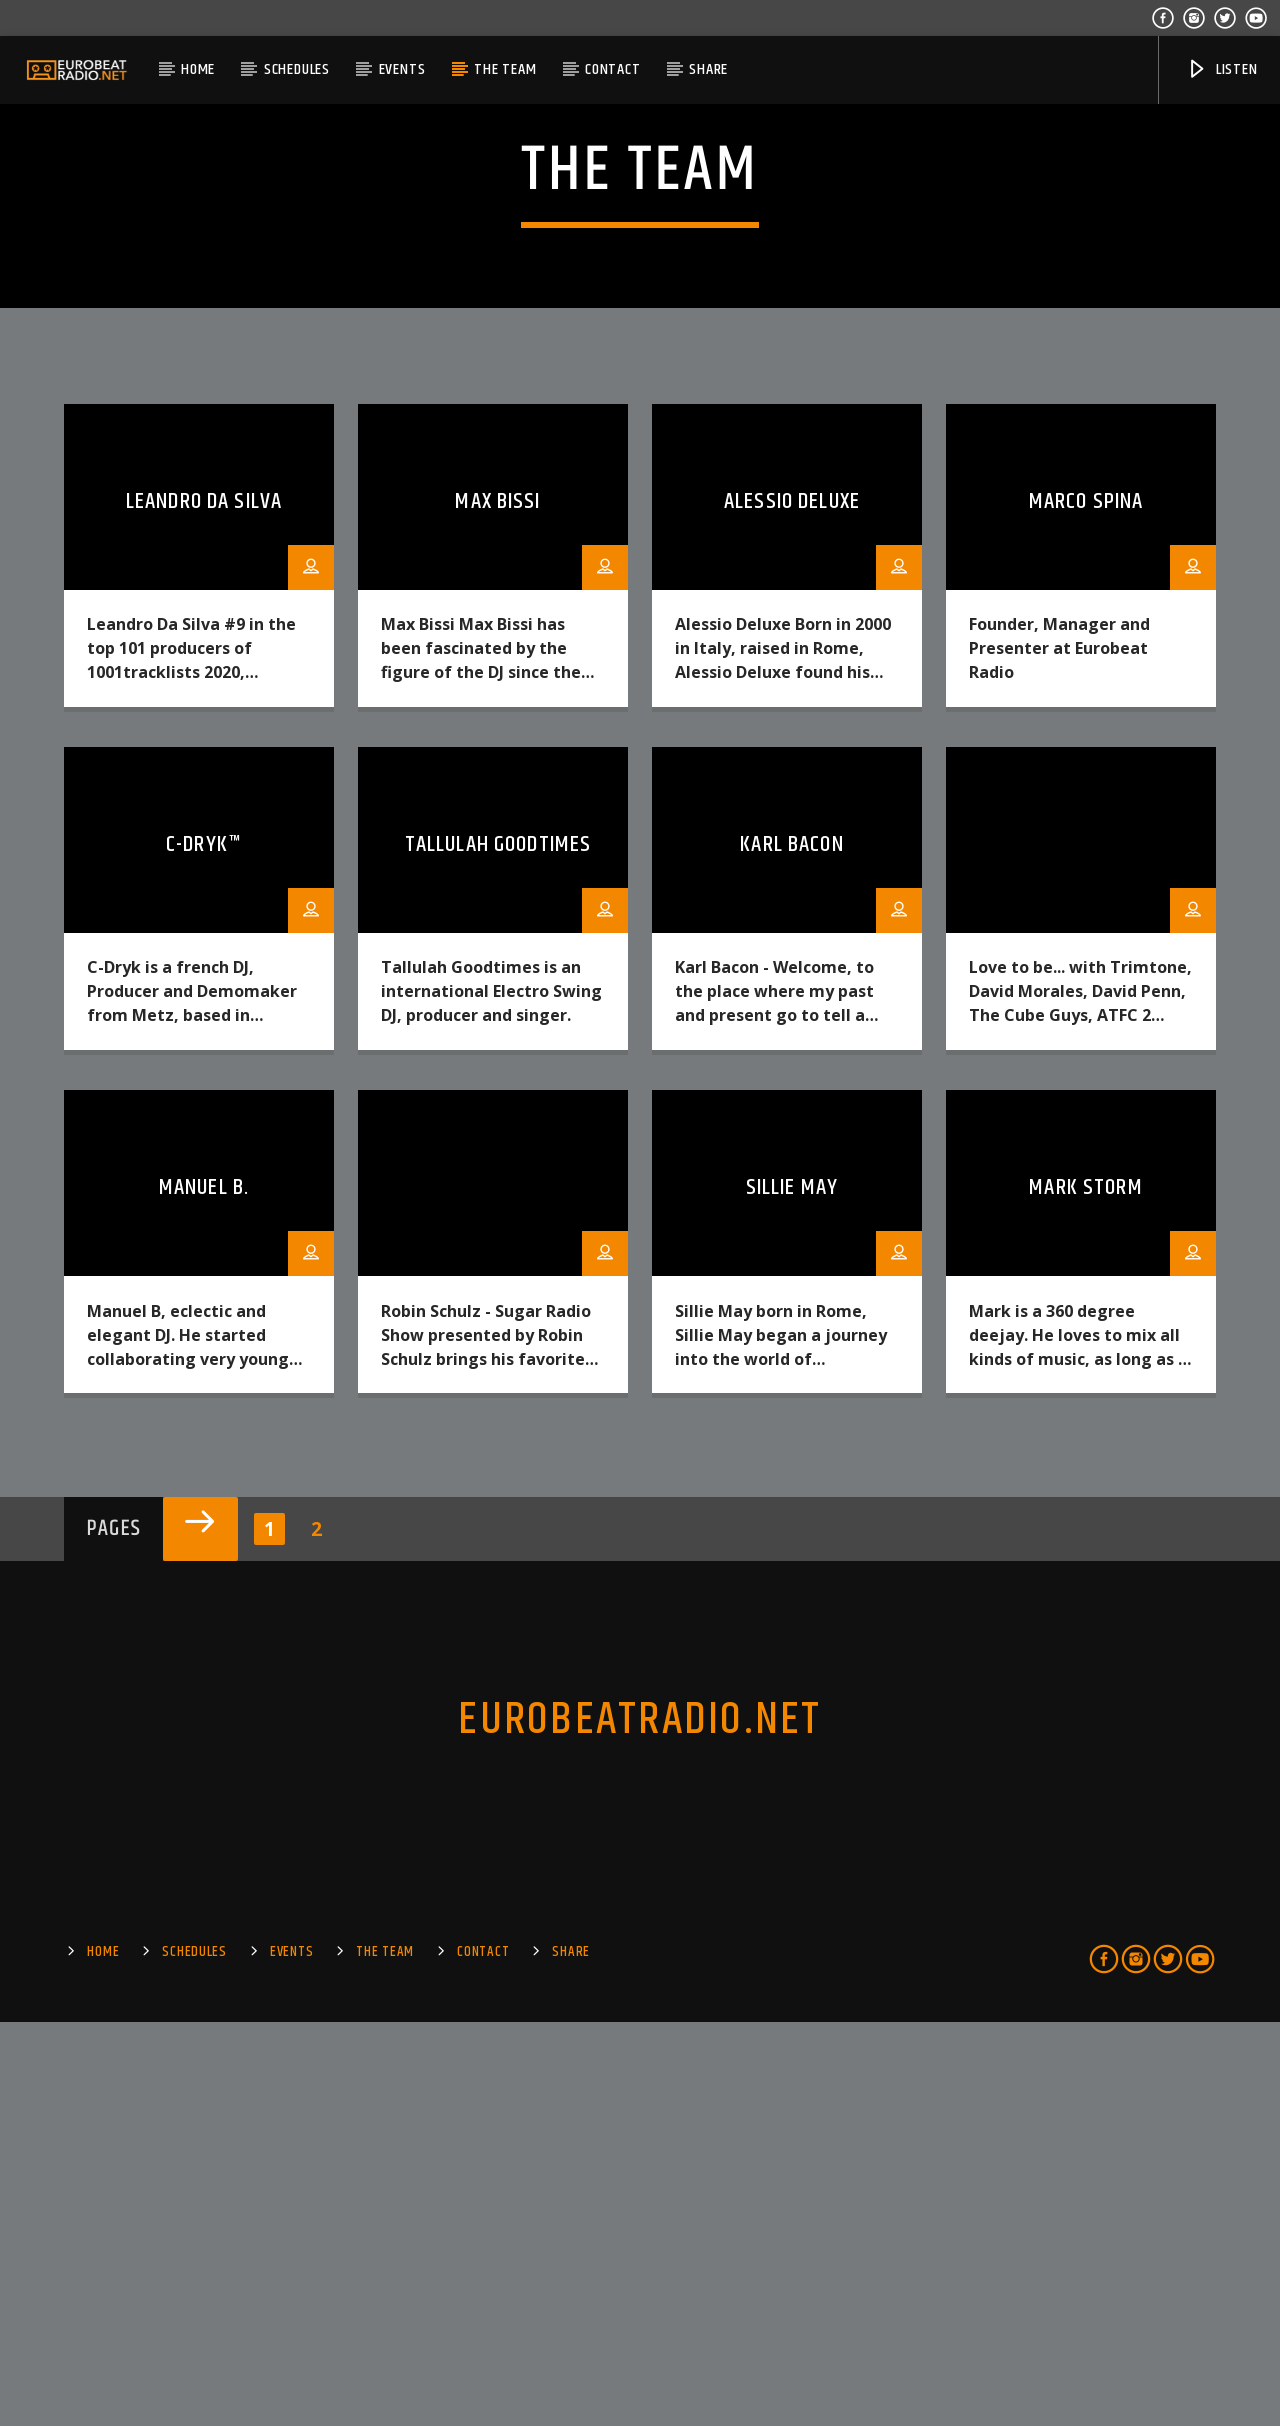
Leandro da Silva (204, 905)
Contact (613, 69)
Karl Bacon (791, 1248)
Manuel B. (204, 1591)
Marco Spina (1086, 905)
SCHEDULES (297, 69)
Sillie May (792, 1591)
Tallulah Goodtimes (498, 1248)
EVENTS (402, 69)
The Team (505, 69)
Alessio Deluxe (792, 905)
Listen (1222, 69)
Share (708, 69)
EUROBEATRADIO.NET (639, 2124)
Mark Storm (1085, 1591)
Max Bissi (497, 905)
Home (198, 69)
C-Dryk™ (204, 1248)
